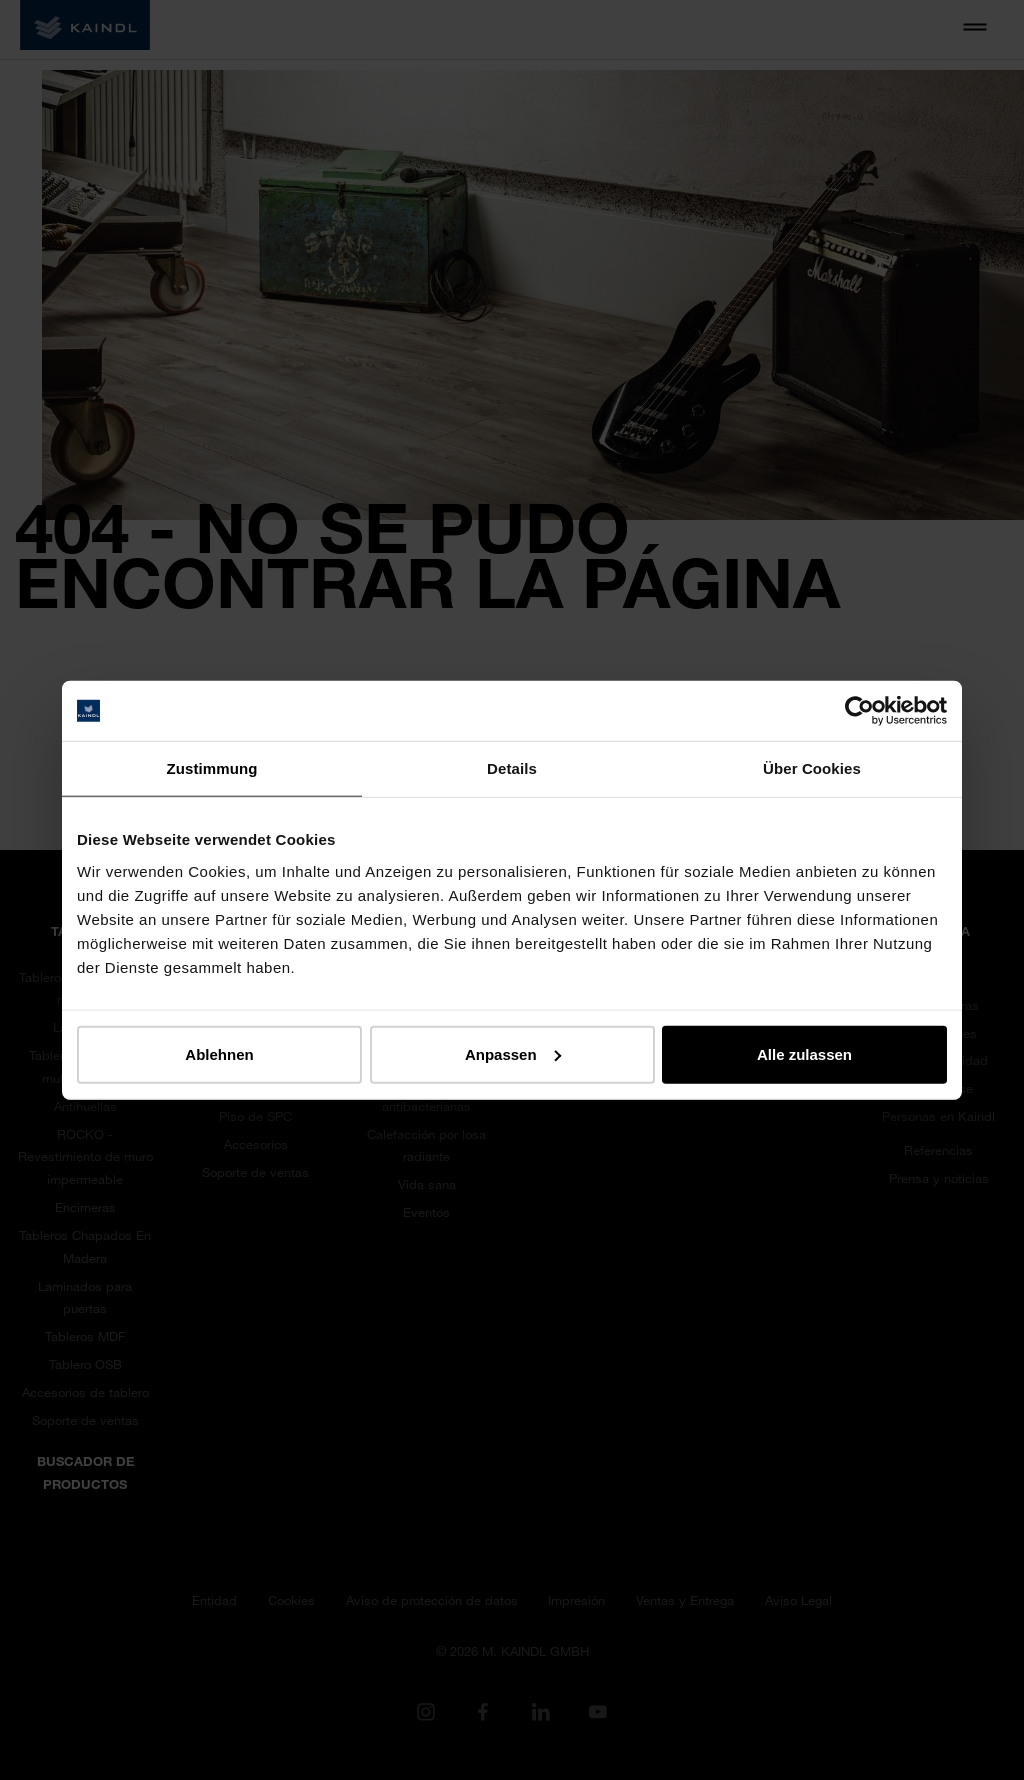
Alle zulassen (804, 1053)
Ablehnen (219, 1053)
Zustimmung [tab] (212, 768)
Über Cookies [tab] (812, 768)
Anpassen (513, 1053)
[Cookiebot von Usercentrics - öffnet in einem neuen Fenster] (859, 711)
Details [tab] (512, 768)
